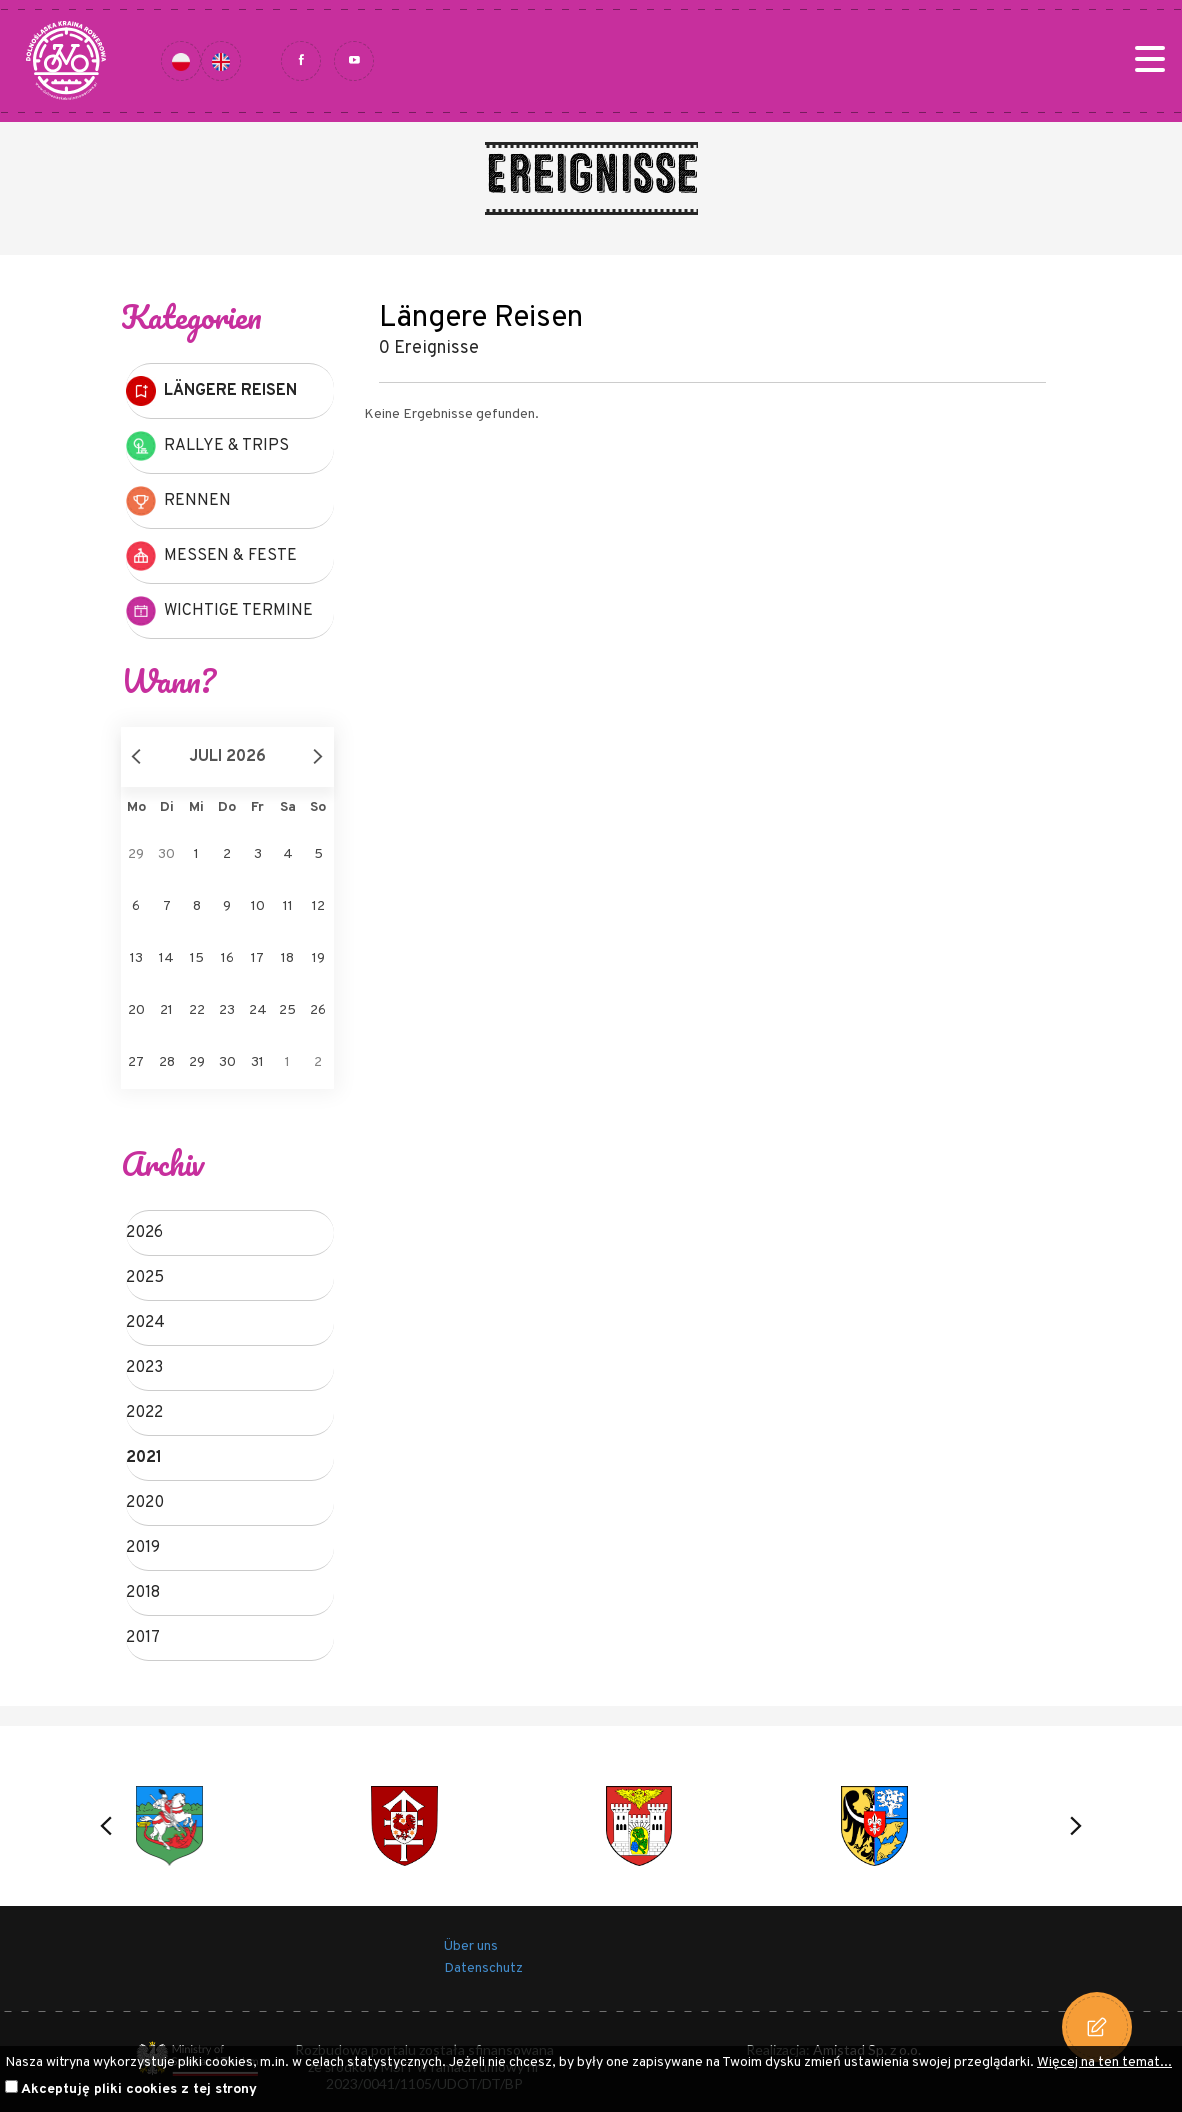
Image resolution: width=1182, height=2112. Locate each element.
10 (258, 906)
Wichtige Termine (219, 611)
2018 (143, 1593)
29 (197, 1062)
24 (258, 1010)
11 (288, 906)
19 (318, 958)
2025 (145, 1278)
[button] (106, 1826)
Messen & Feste (211, 556)
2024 (145, 1323)
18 (287, 958)
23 (227, 1010)
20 (136, 1010)
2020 (145, 1503)
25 (287, 1010)
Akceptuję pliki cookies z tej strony (139, 2089)
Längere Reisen (211, 391)
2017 (143, 1638)
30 (227, 1062)
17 (257, 958)
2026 (144, 1233)
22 (197, 1010)
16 (227, 958)
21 (166, 1010)
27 (136, 1062)
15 (197, 958)
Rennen (178, 501)
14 (166, 958)
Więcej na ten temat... (1104, 2062)
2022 (144, 1413)
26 (318, 1010)
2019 (143, 1548)
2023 (144, 1368)
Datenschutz (483, 1968)
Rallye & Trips (207, 446)
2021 (144, 1458)
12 (318, 906)
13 (136, 958)
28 (167, 1062)
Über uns (471, 1946)
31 (257, 1062)
